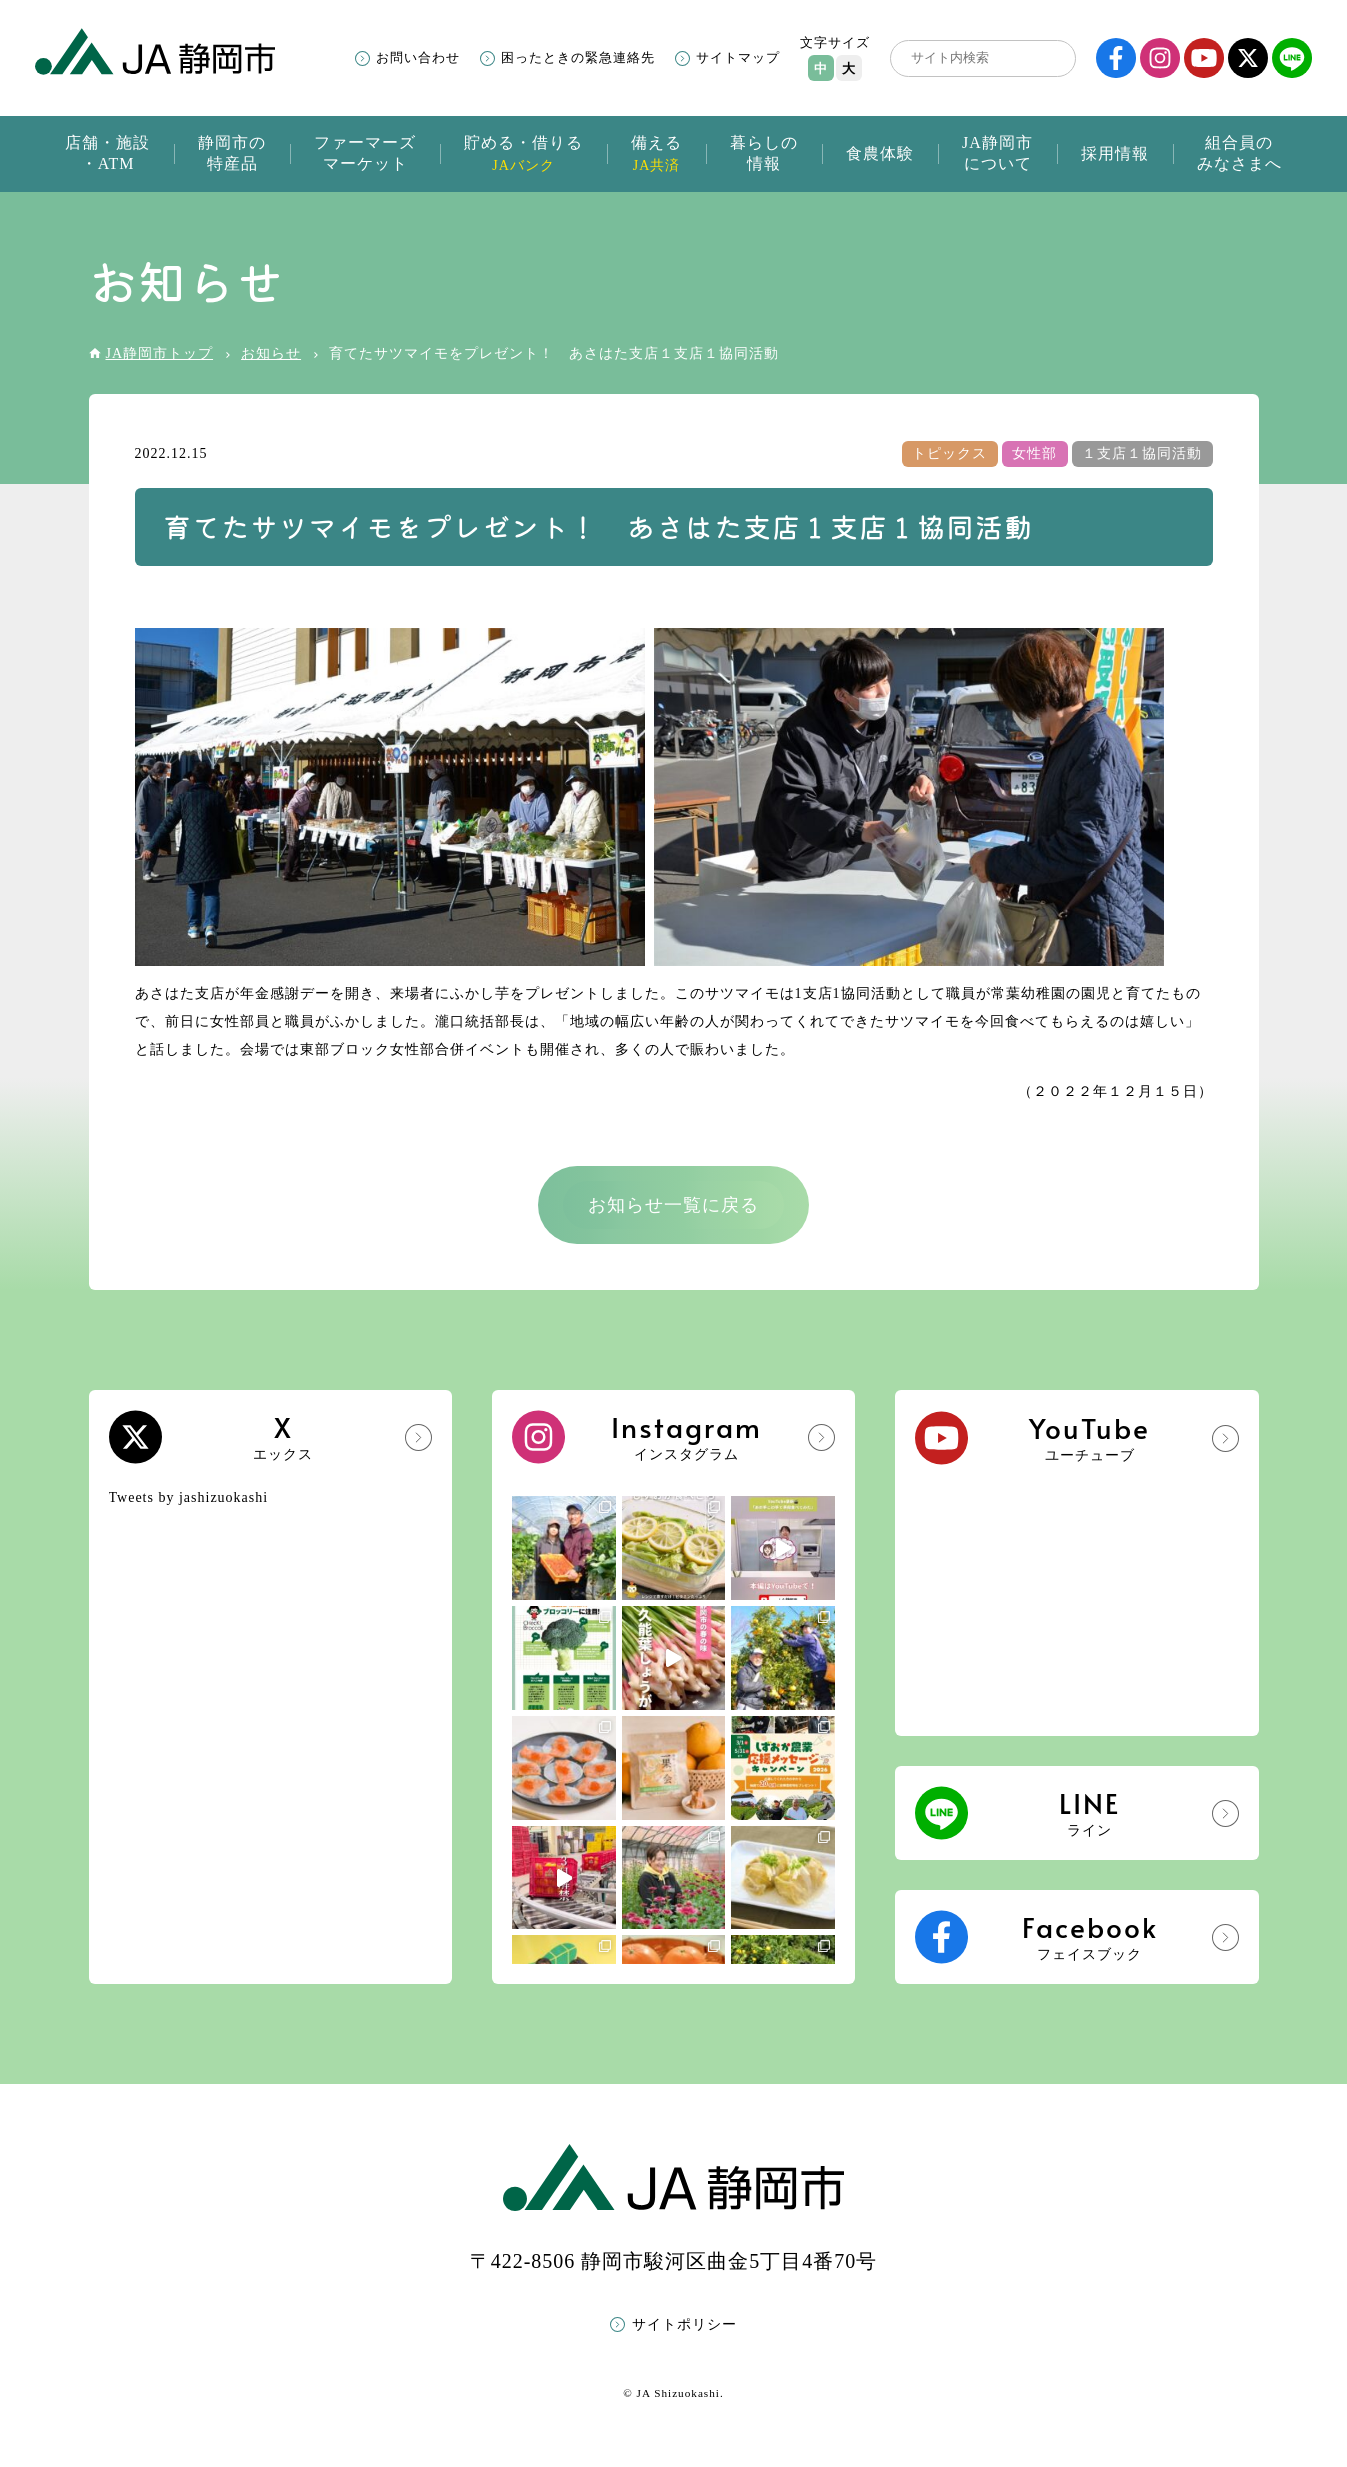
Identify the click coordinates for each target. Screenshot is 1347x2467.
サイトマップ (738, 57)
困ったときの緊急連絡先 (578, 57)
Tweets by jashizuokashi (189, 1497)
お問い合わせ (418, 57)
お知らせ (271, 353)
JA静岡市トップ (160, 353)
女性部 (1034, 453)
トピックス (949, 453)
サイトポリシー (684, 2324)
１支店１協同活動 (1142, 453)
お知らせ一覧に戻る (673, 1205)
